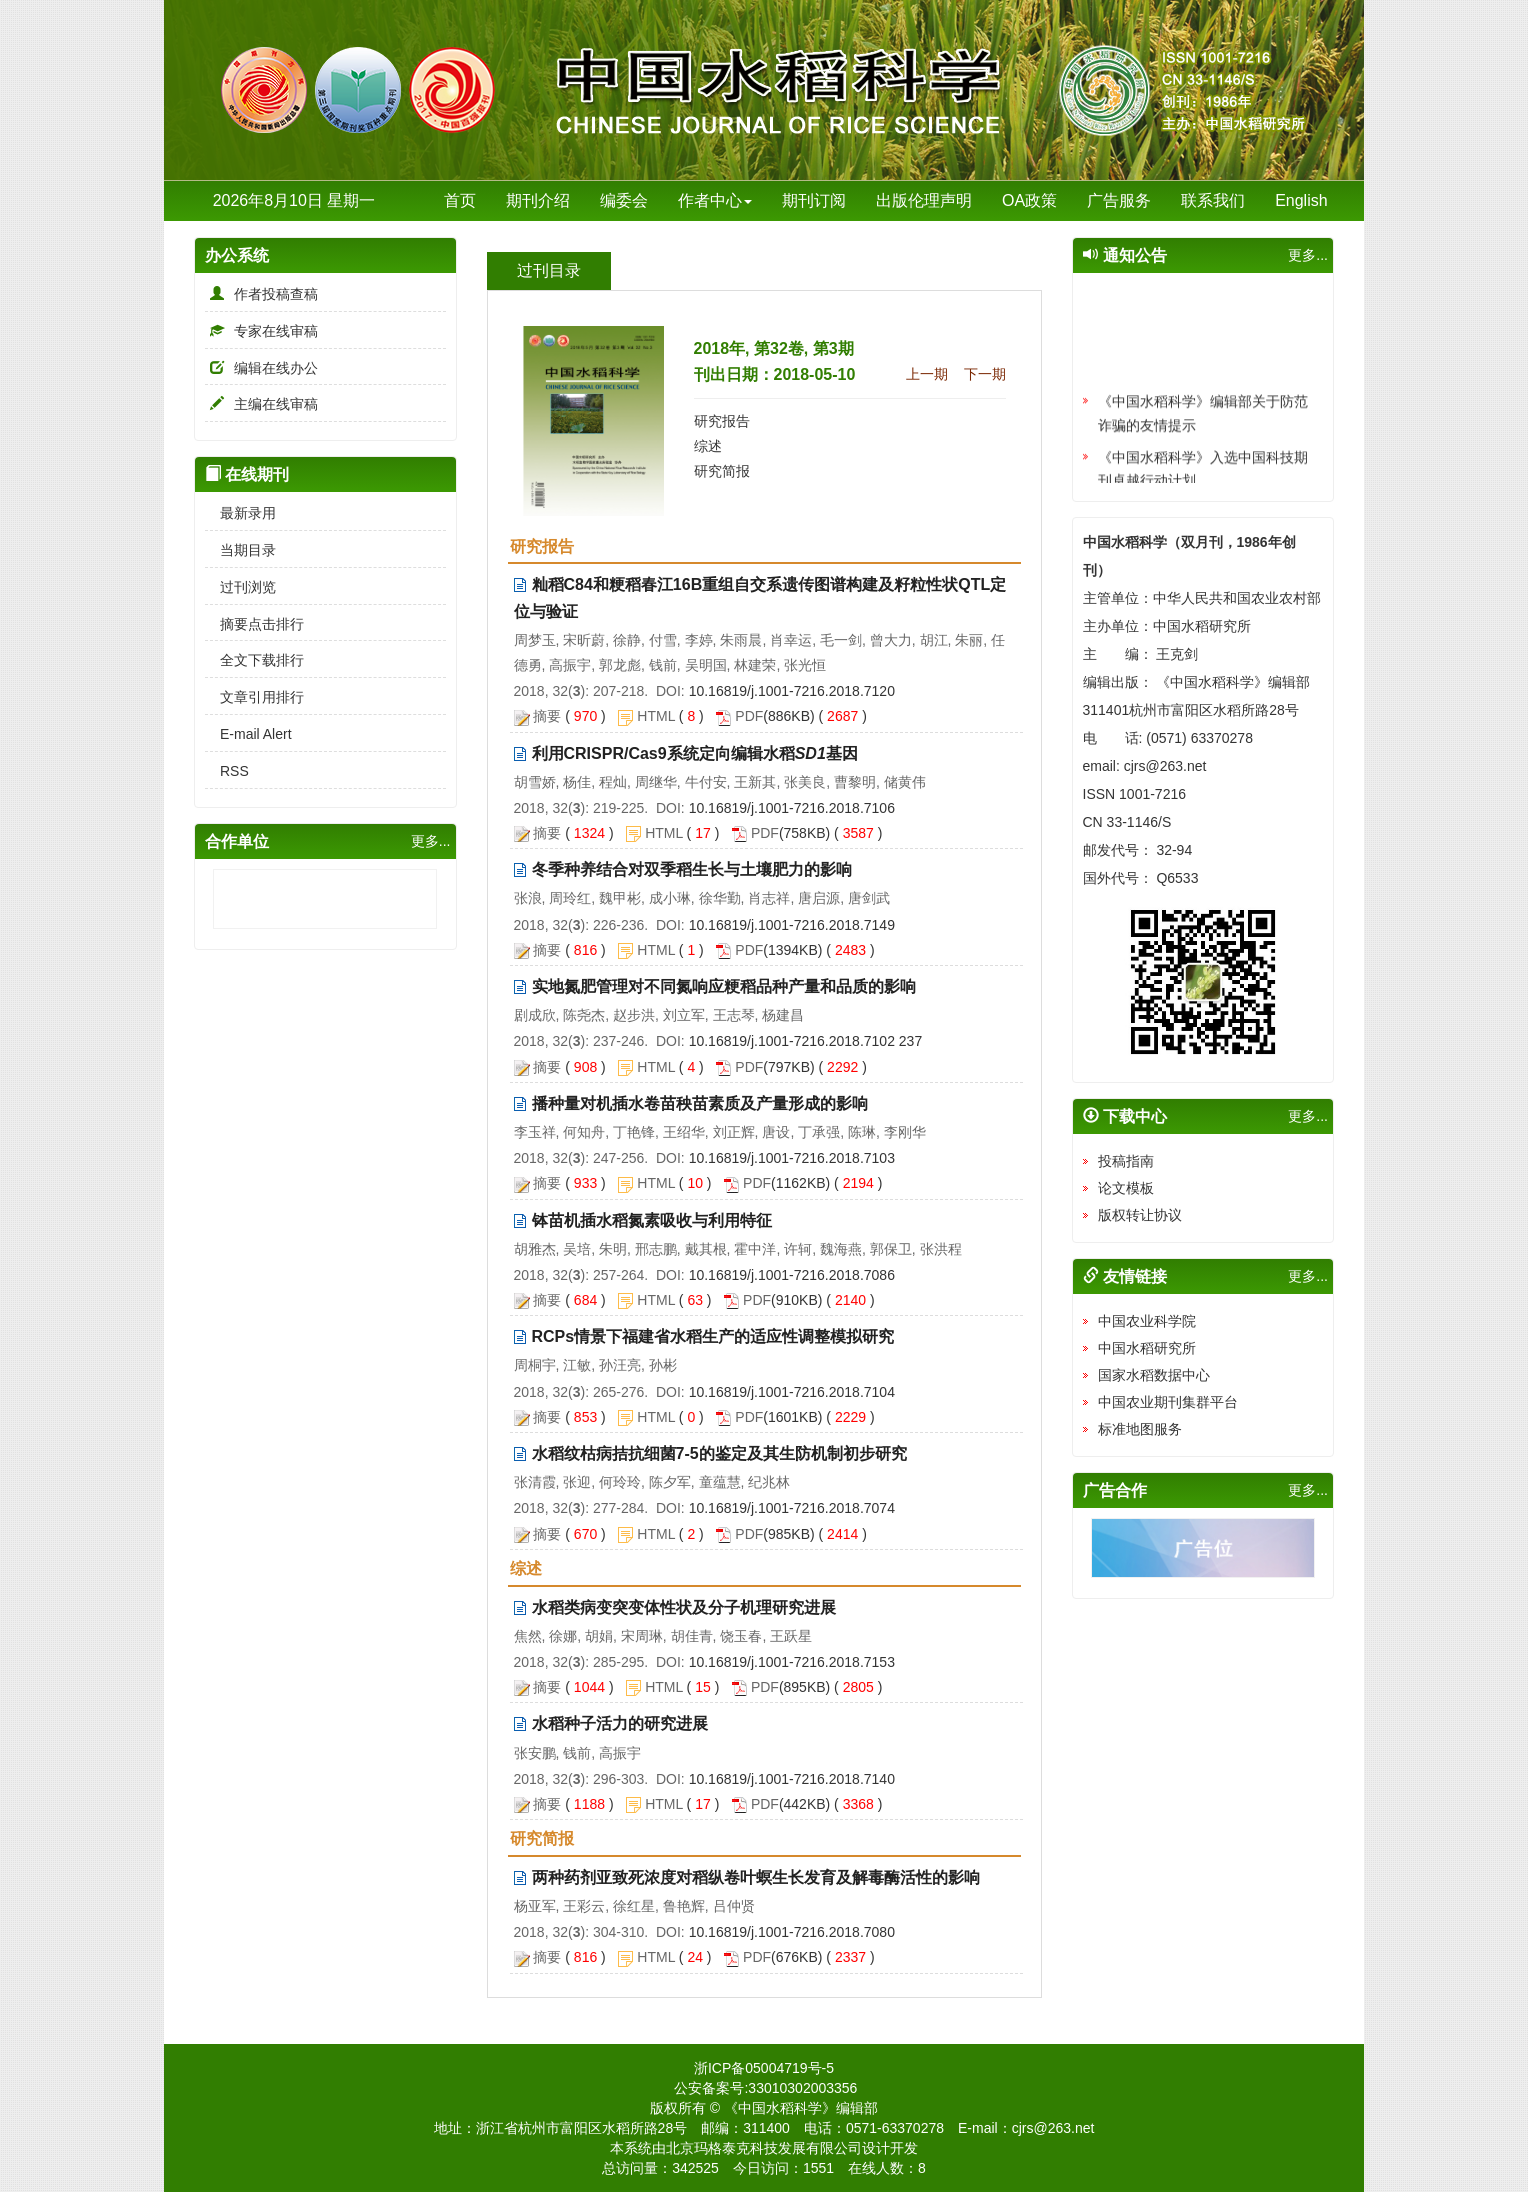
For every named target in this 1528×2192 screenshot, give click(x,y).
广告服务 (1119, 200)
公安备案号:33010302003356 (765, 2088)
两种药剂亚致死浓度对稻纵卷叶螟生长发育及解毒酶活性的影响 (756, 1877)
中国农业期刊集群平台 (1168, 1402)
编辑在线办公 (261, 368)
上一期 (927, 374)
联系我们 (1213, 200)
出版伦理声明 (924, 200)
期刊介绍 (538, 200)
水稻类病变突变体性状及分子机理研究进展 (684, 1607)
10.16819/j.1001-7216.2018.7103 (792, 1158)
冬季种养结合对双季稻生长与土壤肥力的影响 (692, 869)
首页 (460, 200)
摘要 (547, 716)
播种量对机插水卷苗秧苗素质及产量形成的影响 (700, 1103)
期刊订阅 (814, 200)
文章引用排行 (254, 697)
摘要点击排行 (254, 624)
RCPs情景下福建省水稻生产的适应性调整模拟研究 (713, 1336)
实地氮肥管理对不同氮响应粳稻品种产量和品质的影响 (724, 986)
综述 (708, 446)
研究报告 (722, 421)
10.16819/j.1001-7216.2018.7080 (792, 1932)
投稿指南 (1126, 1161)
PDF (749, 716)
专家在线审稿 (261, 331)
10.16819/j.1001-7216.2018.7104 (792, 1392)
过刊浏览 (240, 587)
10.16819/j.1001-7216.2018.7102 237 (806, 1041)
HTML (656, 716)
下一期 (985, 374)
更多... (431, 841)
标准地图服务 (1140, 1429)
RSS (227, 771)
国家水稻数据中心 (1154, 1375)
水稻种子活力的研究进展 (620, 1723)
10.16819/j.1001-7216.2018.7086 (792, 1275)
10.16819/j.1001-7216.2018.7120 (792, 691)
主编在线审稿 (261, 404)
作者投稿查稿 (261, 294)
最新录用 (240, 513)
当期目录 (240, 550)
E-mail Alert (248, 734)
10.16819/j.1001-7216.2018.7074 (792, 1508)
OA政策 (1029, 200)
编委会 (624, 200)
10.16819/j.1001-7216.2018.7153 (792, 1662)
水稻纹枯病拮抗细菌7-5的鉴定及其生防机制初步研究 (719, 1453)
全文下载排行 (254, 660)
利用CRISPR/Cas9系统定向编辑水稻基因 (695, 753)
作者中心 (715, 200)
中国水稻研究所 (1147, 1348)
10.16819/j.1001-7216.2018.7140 (792, 1779)
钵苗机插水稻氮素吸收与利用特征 (652, 1220)
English (1301, 200)
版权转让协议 (1140, 1215)
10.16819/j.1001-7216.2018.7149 (792, 925)
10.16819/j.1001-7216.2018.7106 (792, 808)
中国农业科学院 (1147, 1321)
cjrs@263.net (1053, 2128)
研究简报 (722, 471)
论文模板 (1126, 1188)
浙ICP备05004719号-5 (764, 2068)
